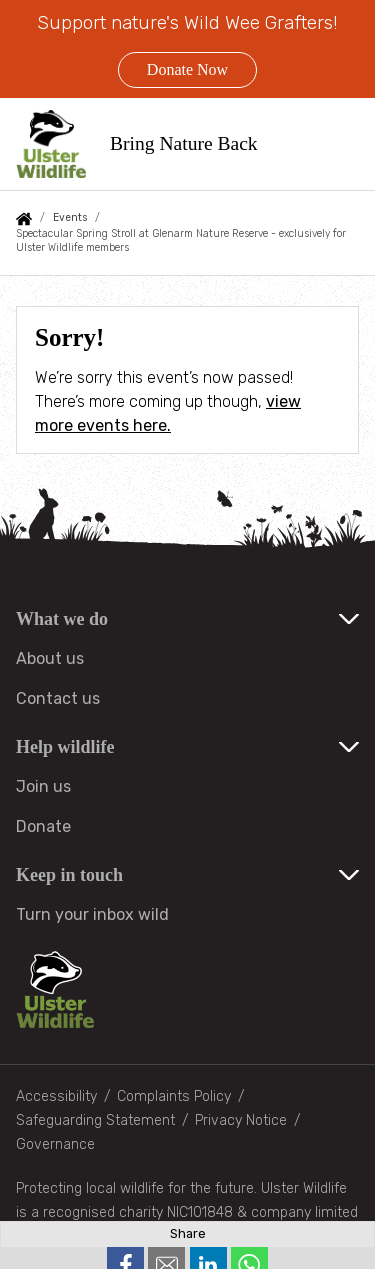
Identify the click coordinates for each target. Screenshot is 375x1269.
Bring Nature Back (184, 143)
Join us (43, 786)
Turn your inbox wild (92, 914)
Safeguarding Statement (95, 1120)
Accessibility (56, 1096)
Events (70, 217)
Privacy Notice (241, 1120)
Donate (43, 826)
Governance (55, 1144)
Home (24, 219)
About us (50, 658)
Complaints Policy (174, 1096)
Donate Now (187, 69)
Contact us (58, 698)
